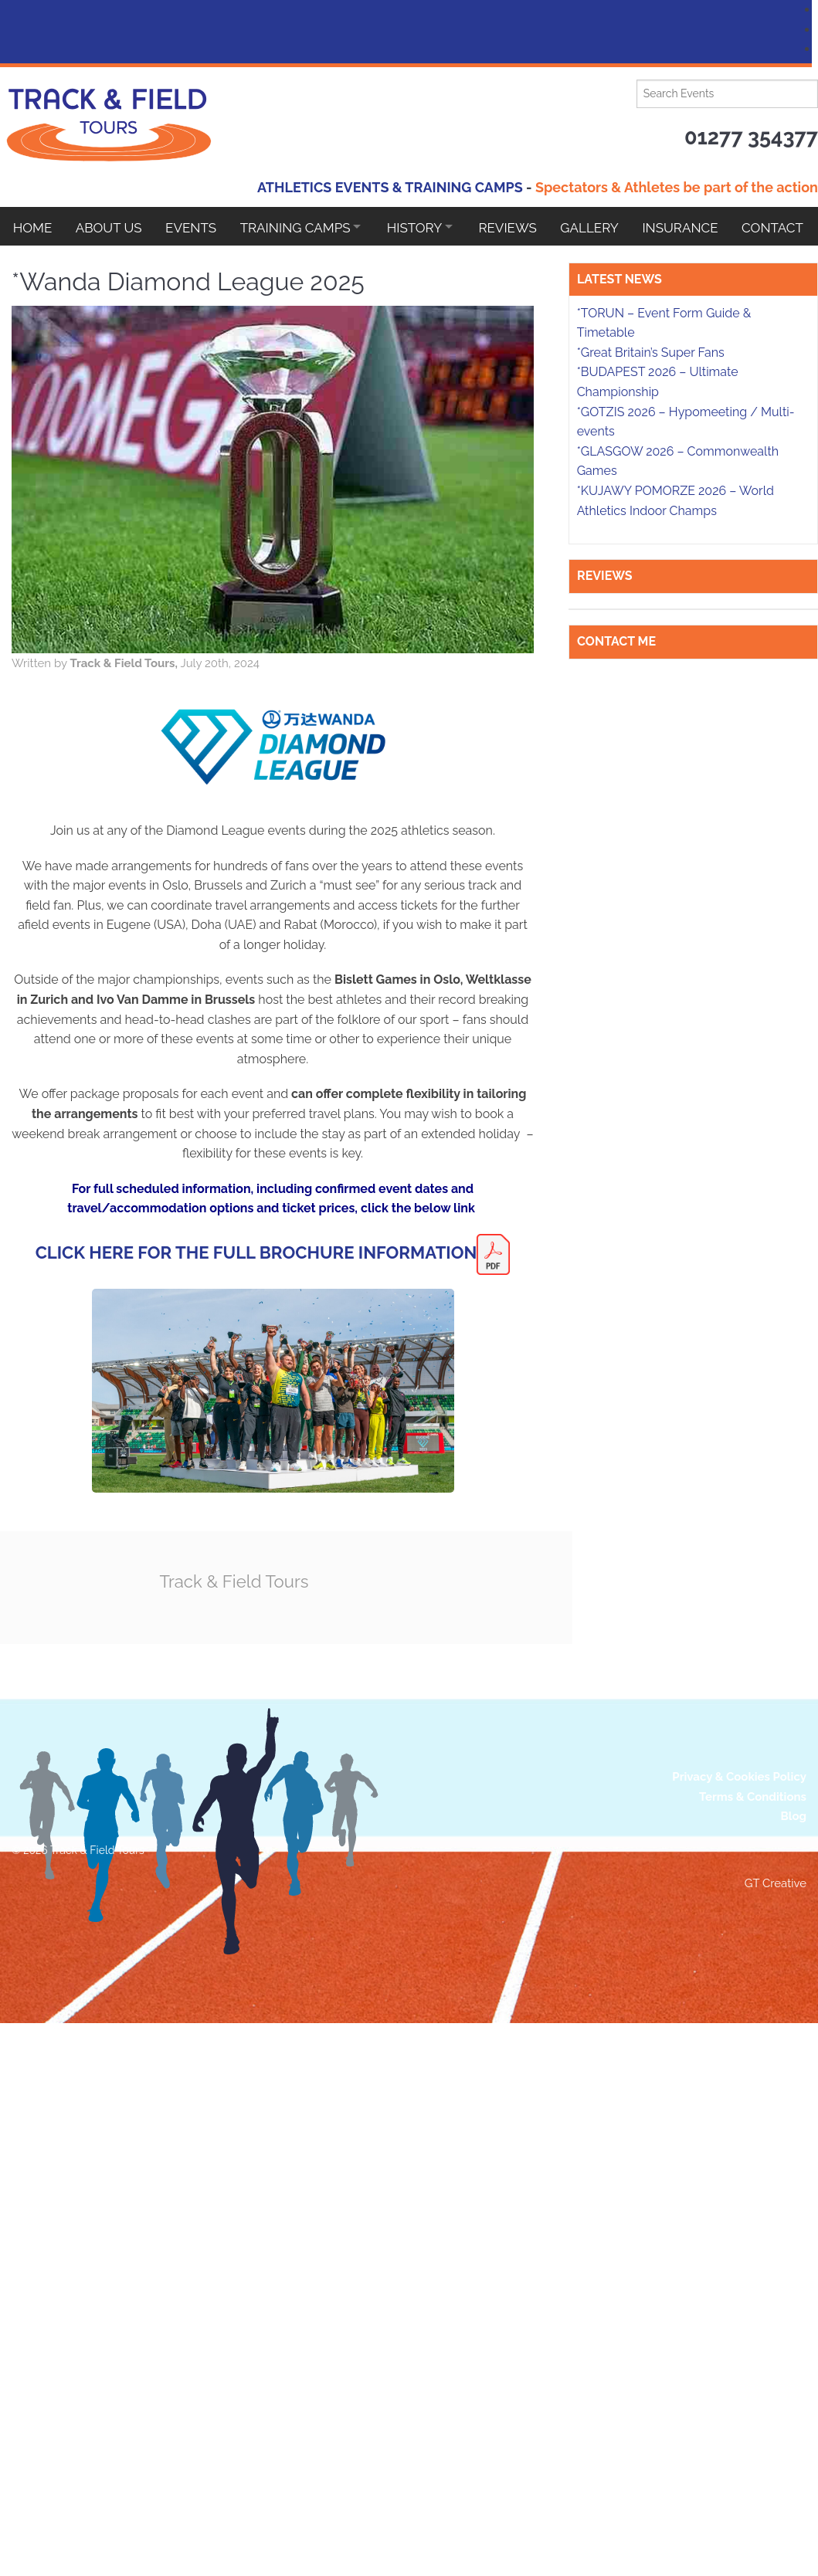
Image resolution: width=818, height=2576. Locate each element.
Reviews (523, 226)
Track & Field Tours (324, 1581)
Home (33, 226)
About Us (111, 226)
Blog (793, 2228)
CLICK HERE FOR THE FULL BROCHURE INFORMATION (343, 1252)
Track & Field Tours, (212, 663)
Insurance (700, 226)
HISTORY (425, 226)
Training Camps (301, 226)
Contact (44, 265)
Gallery (608, 226)
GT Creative (775, 2296)
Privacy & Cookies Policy (739, 2188)
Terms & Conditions (752, 2208)
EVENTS (195, 226)
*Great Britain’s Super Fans (651, 1772)
